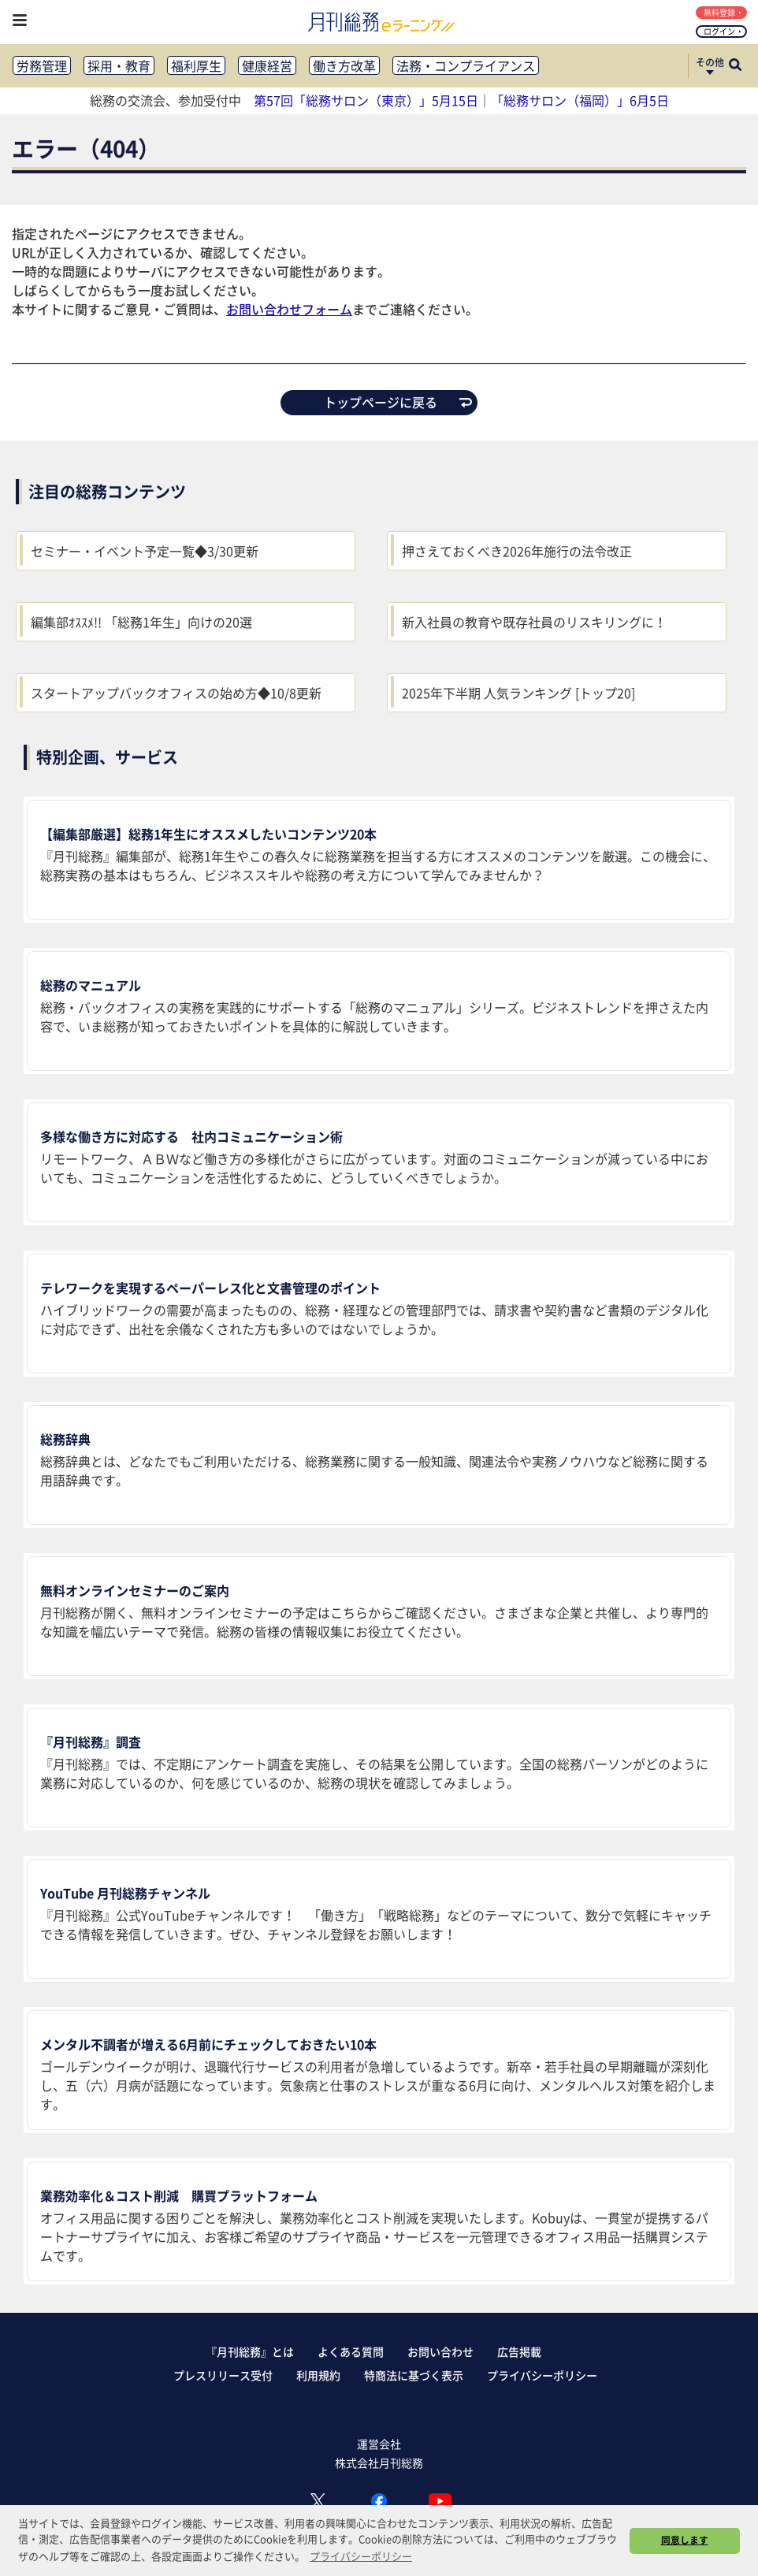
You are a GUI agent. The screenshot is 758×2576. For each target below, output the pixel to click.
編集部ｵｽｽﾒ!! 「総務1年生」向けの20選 (141, 621)
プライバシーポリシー (542, 2375)
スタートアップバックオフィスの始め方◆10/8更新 (176, 692)
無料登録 (723, 12)
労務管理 (42, 65)
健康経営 (267, 65)
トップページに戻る (398, 401)
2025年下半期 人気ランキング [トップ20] (518, 692)
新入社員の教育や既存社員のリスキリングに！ (534, 621)
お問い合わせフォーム (289, 308)
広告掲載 (519, 2351)
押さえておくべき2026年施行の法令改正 (517, 550)
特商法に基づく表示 (413, 2375)
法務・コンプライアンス (465, 65)
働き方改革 (344, 65)
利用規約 (318, 2375)
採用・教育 (118, 65)
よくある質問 (351, 2351)
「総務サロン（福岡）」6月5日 (580, 100)
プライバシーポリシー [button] (361, 2555)
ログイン (723, 31)
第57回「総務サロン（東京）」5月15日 (366, 100)
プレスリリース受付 (223, 2375)
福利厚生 (196, 65)
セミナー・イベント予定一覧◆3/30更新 (144, 550)
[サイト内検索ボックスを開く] (735, 66)
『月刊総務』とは (250, 2351)
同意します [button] (684, 2540)
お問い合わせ (440, 2351)
